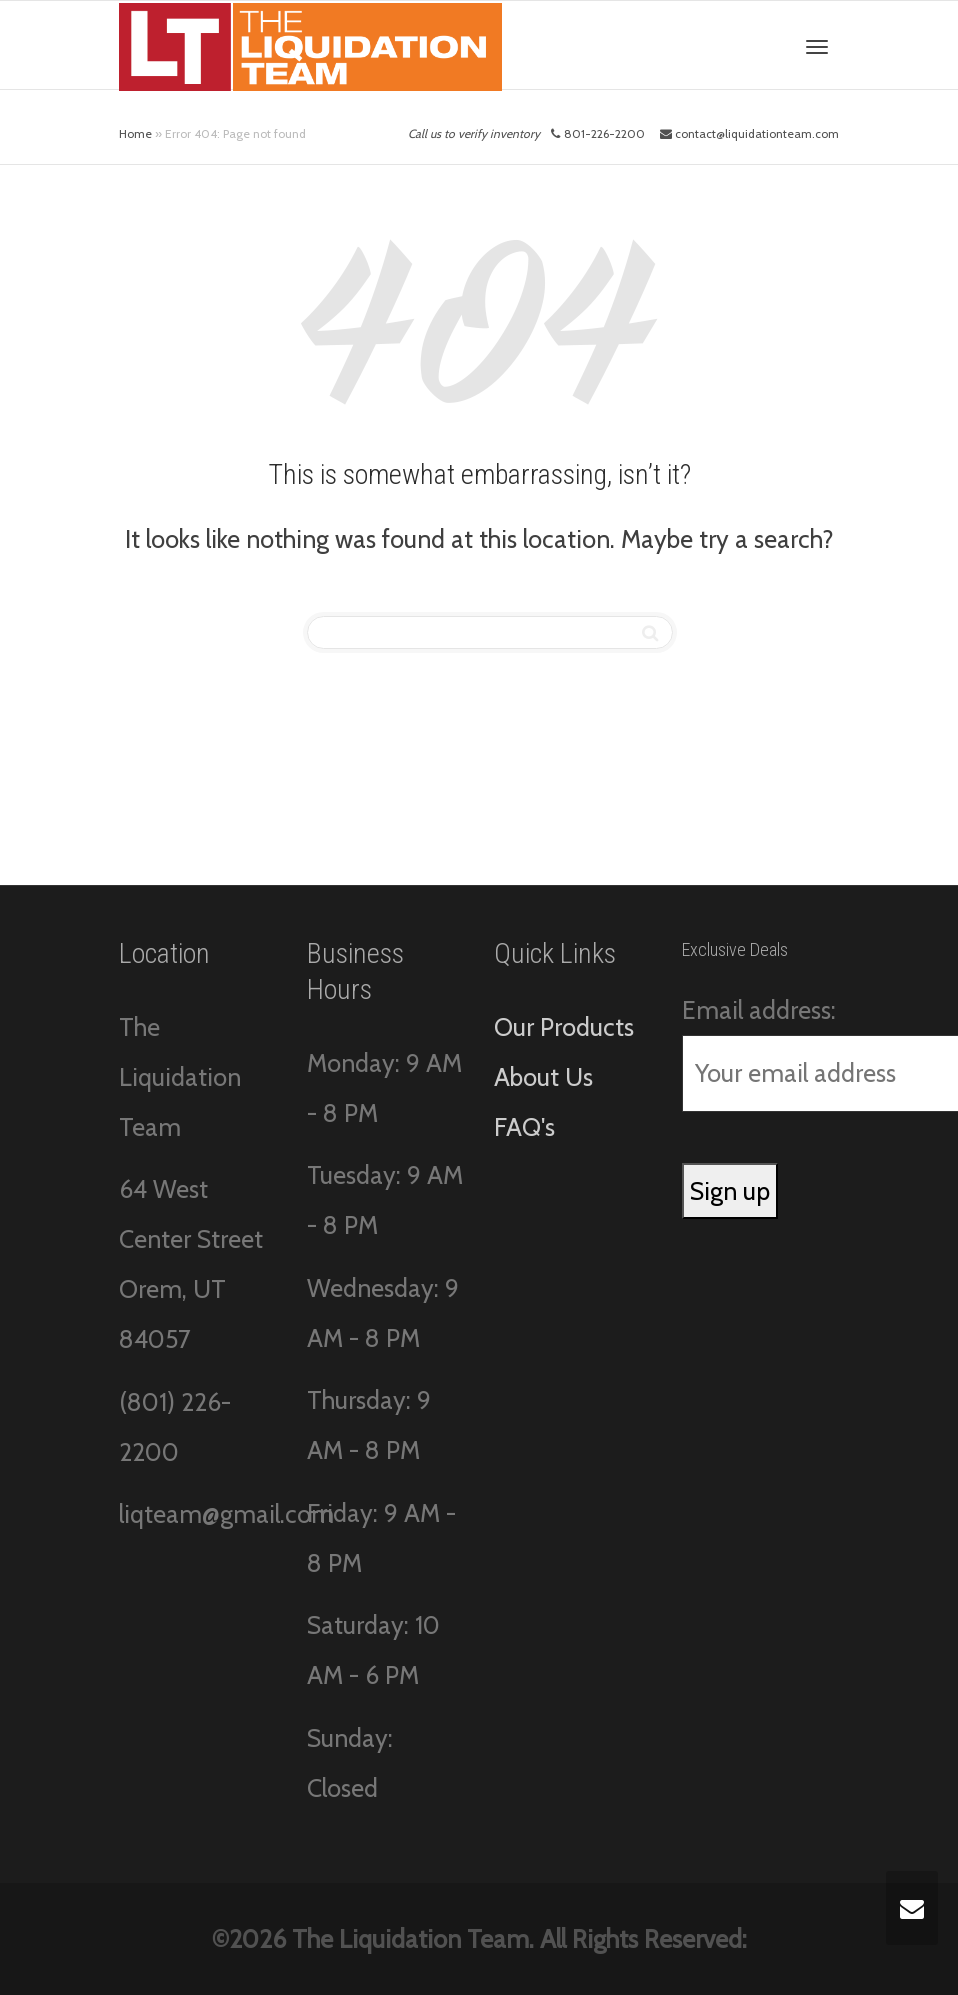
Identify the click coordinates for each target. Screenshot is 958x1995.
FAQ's (524, 1127)
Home (135, 133)
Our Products (564, 1027)
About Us (543, 1077)
